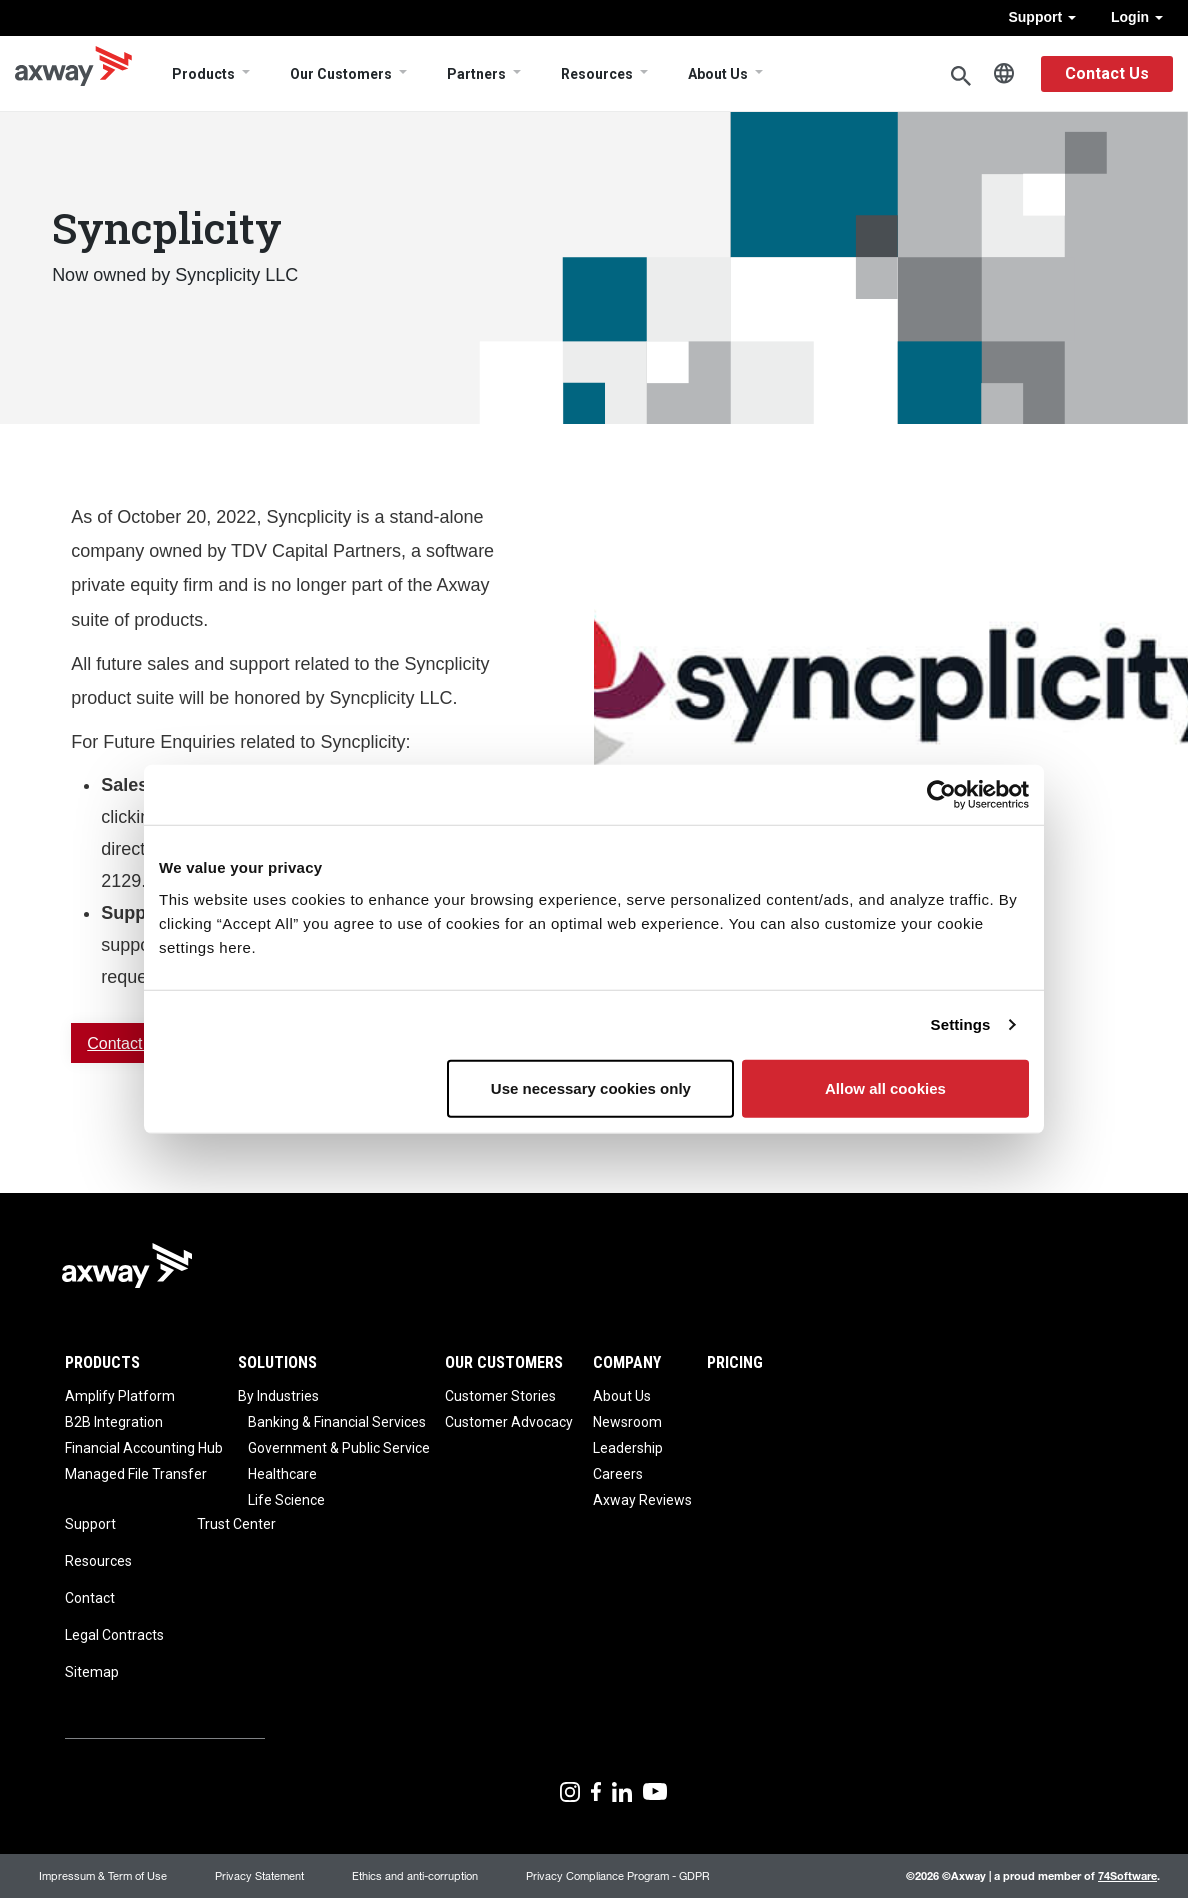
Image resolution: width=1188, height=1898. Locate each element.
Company (627, 1362)
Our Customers (341, 74)
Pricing (735, 1362)
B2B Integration (114, 1422)
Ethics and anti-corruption (415, 1875)
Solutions (277, 1362)
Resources (597, 74)
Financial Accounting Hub (144, 1448)
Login (1137, 17)
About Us (718, 74)
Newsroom (627, 1422)
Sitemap (92, 1672)
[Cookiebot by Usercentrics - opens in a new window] (941, 795)
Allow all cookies (885, 1087)
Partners (476, 74)
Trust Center (236, 1524)
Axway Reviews (642, 1500)
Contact (90, 1598)
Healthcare (282, 1474)
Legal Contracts (114, 1635)
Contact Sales (137, 1043)
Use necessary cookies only (591, 1087)
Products (203, 74)
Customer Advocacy (509, 1422)
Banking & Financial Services (337, 1422)
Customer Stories (500, 1396)
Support (1042, 17)
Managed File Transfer (136, 1474)
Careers (618, 1474)
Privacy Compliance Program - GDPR (618, 1875)
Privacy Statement (259, 1875)
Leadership (628, 1448)
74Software (1127, 1875)
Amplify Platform (120, 1396)
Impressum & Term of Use (103, 1875)
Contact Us (1107, 73)
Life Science (286, 1500)
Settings (961, 1024)
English (1004, 74)
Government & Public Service (339, 1448)
